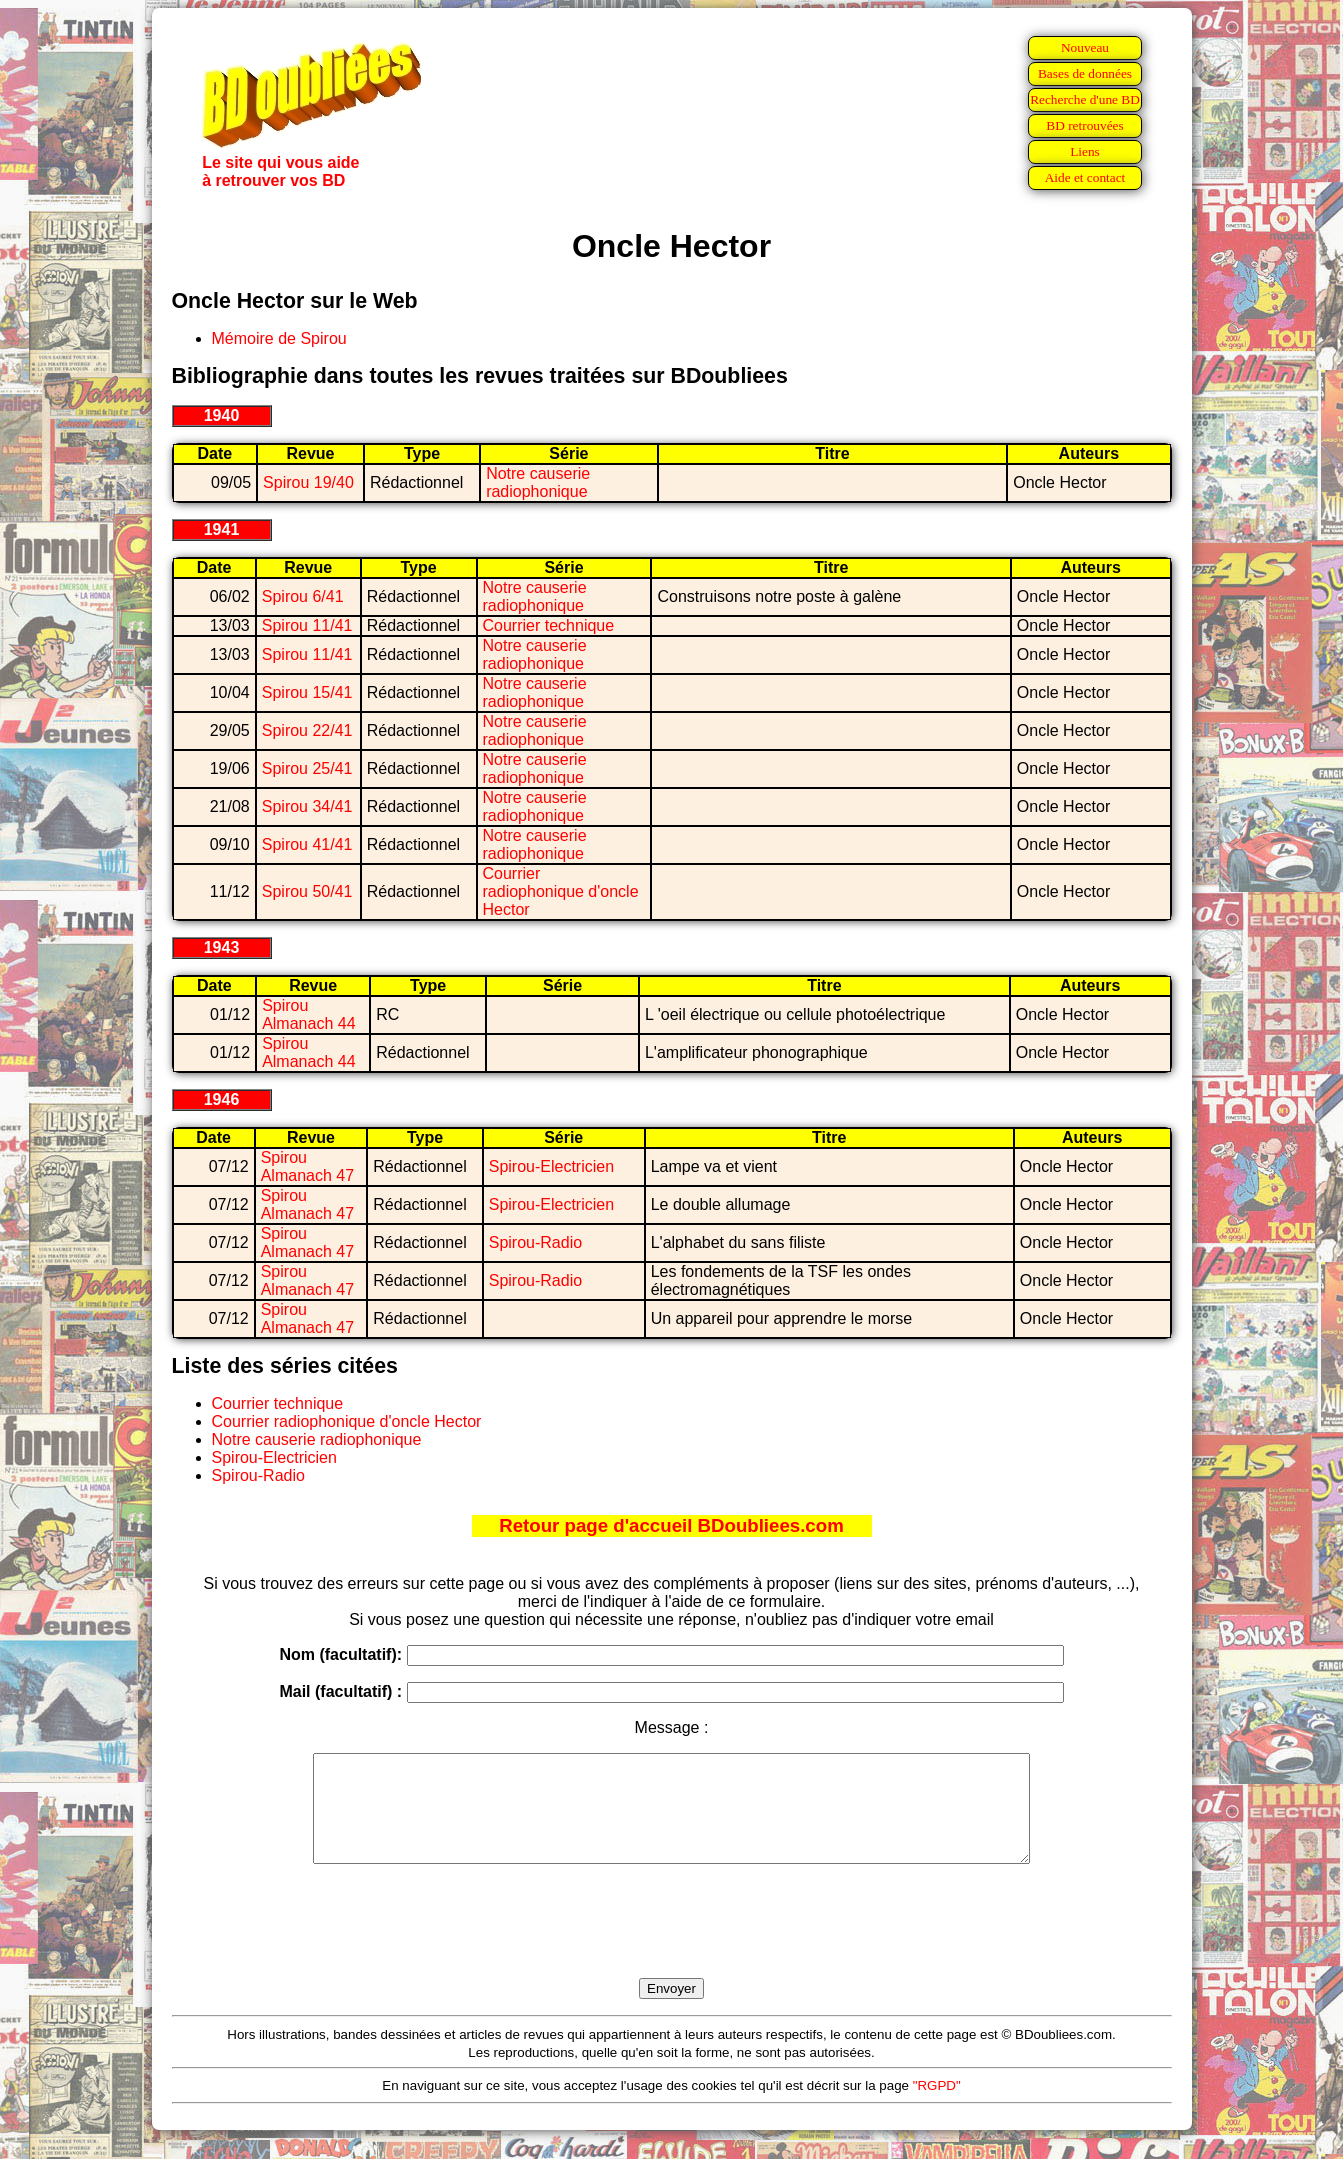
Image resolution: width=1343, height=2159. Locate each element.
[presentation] (672, 1944)
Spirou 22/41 (307, 730)
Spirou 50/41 (307, 891)
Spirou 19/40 (308, 482)
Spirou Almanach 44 (308, 1014)
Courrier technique (549, 625)
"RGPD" (937, 2106)
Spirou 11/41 (307, 625)
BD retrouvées (1084, 125)
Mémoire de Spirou (279, 338)
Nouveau (1085, 47)
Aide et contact (1085, 177)
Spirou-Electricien (551, 1166)
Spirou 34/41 (307, 806)
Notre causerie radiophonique (538, 482)
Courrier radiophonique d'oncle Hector (561, 891)
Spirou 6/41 (303, 596)
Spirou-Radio (535, 1242)
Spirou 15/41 (307, 692)
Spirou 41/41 (307, 844)
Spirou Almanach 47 (307, 1166)
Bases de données (1085, 73)
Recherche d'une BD (1085, 99)
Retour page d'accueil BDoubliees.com (671, 1525)
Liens (1085, 151)
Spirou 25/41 (307, 768)
